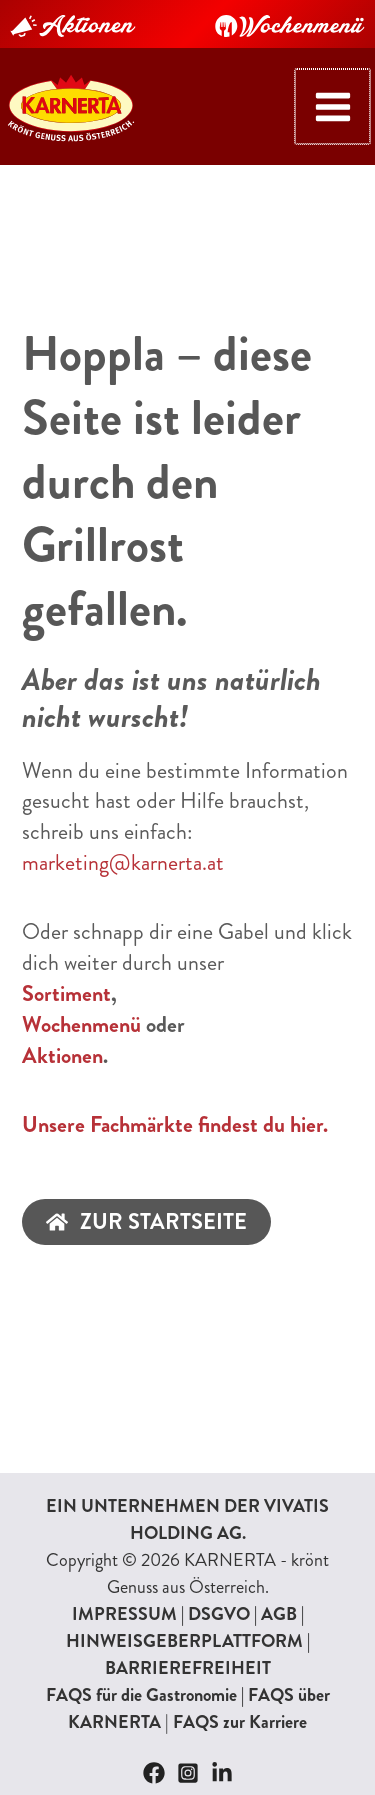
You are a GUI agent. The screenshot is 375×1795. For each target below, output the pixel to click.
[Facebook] (154, 1773)
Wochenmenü (81, 1024)
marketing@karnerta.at (123, 862)
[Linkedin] (222, 1773)
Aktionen (62, 1055)
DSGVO (219, 1614)
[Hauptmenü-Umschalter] (333, 106)
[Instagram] (188, 1773)
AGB (279, 1614)
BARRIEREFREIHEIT (188, 1668)
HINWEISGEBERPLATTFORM (184, 1641)
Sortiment (66, 993)
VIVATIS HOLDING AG (230, 1519)
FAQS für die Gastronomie (141, 1695)
